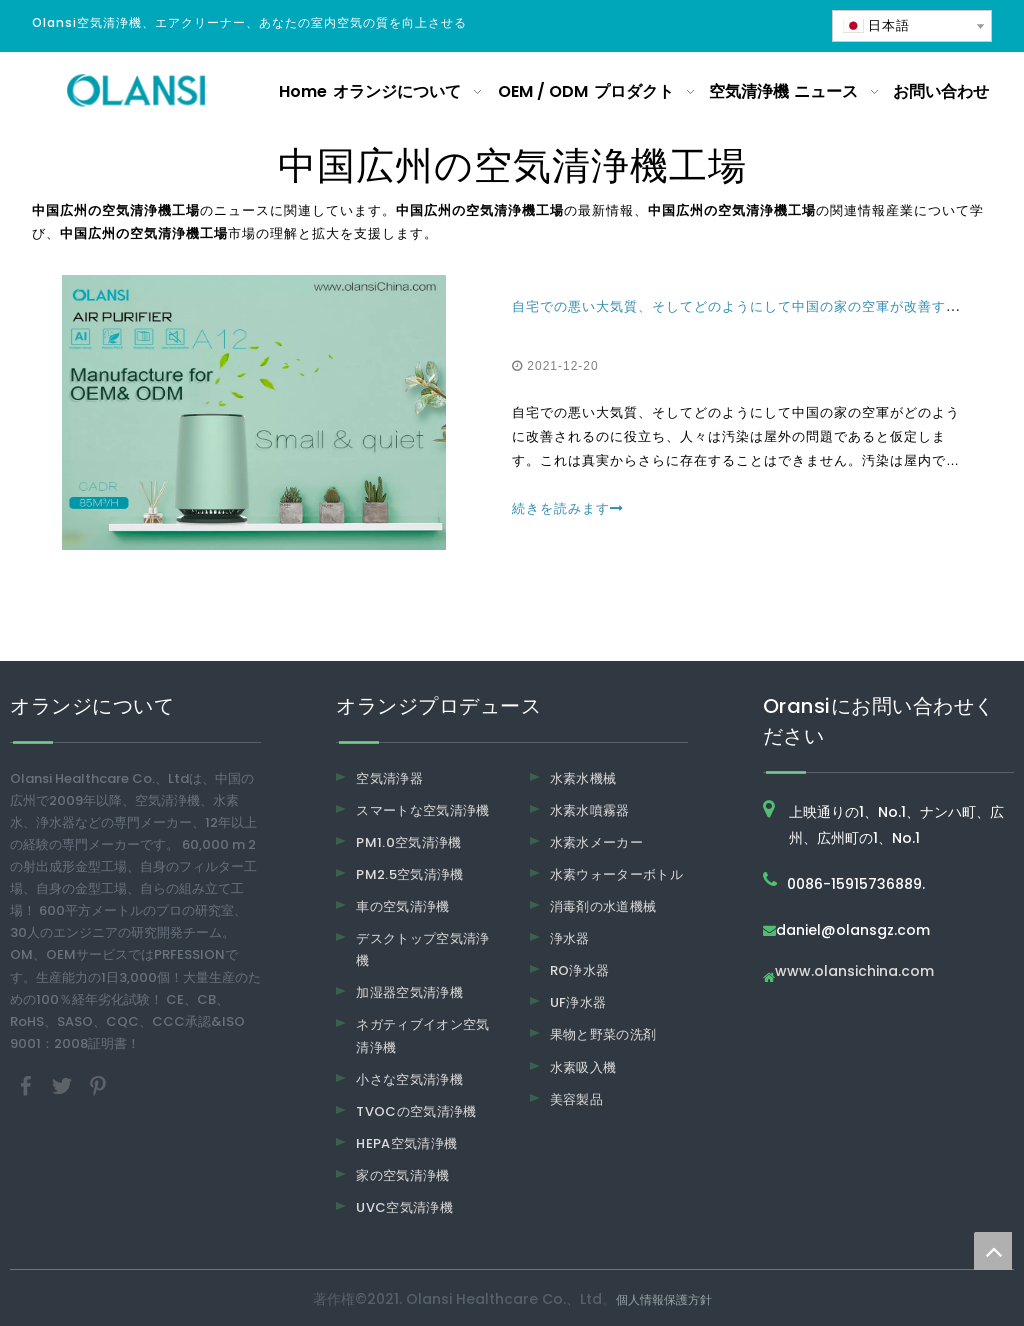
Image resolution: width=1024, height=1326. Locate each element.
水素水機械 (583, 778)
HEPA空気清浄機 (406, 1143)
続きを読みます (568, 508)
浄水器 (570, 938)
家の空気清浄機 (402, 1175)
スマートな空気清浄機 (423, 810)
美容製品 (576, 1099)
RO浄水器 (580, 970)
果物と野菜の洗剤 (603, 1034)
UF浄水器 (578, 1002)
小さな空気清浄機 (409, 1079)
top (993, 1251)
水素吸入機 (583, 1067)
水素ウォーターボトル (617, 874)
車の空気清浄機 (402, 906)
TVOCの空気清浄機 (416, 1111)
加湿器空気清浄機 (409, 992)
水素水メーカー (596, 842)
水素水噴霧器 (590, 810)
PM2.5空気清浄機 (410, 874)
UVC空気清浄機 (404, 1207)
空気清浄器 (389, 778)
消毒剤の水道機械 (603, 906)
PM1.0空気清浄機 (409, 842)
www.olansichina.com (854, 972)
